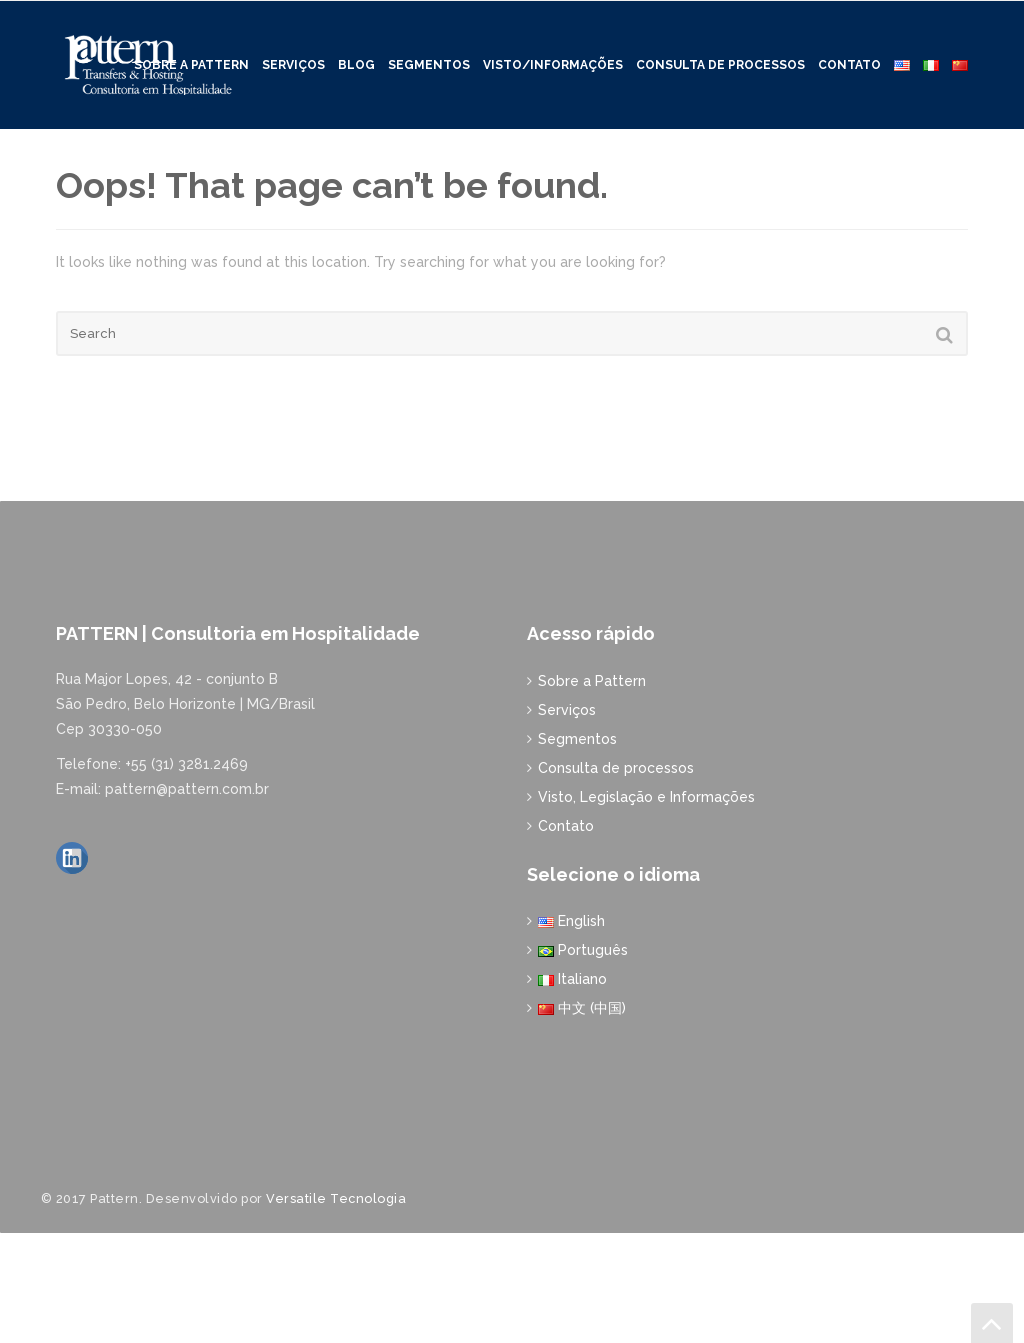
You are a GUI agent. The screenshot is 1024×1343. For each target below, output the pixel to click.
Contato (849, 55)
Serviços (293, 55)
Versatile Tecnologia (336, 1307)
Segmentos (429, 55)
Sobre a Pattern (592, 790)
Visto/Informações (553, 55)
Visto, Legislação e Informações (646, 906)
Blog (356, 55)
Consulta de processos (720, 55)
